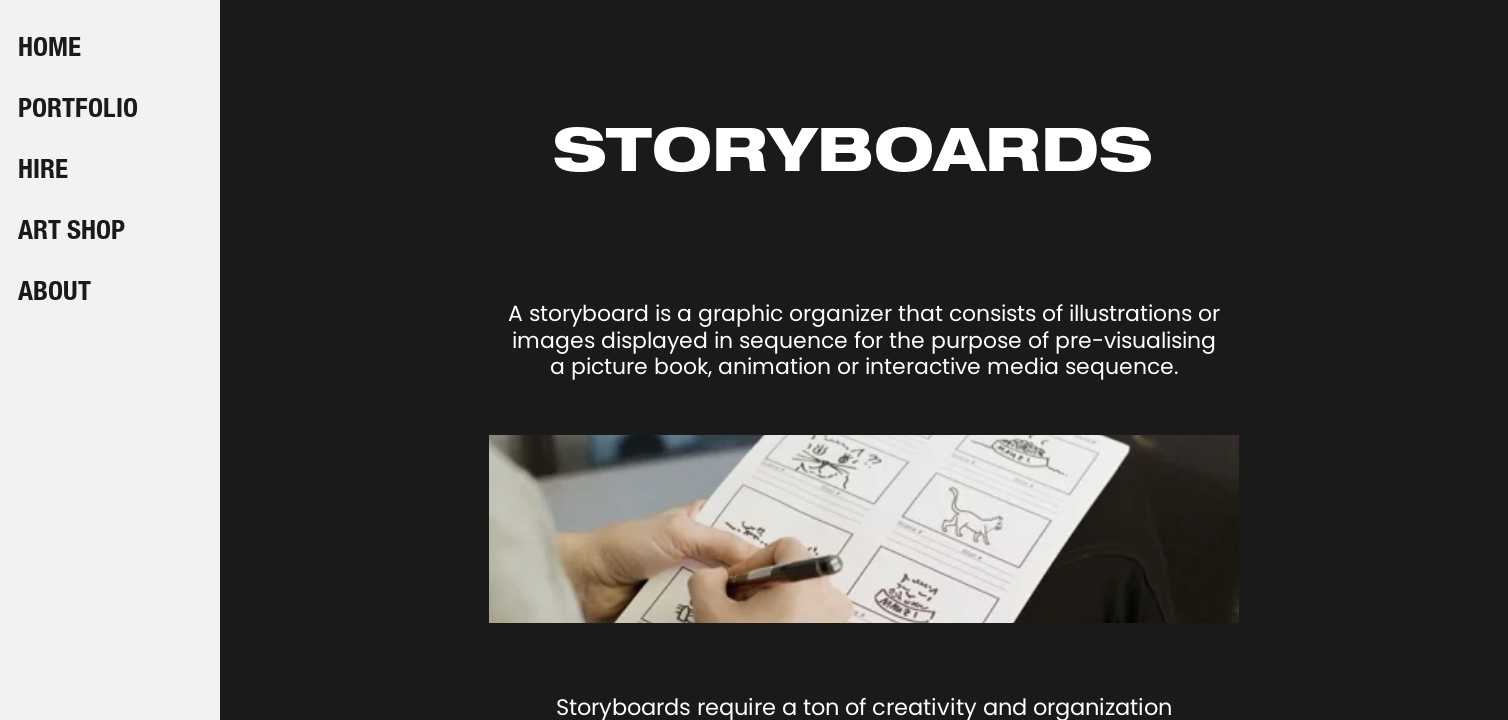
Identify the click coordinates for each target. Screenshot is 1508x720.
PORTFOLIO (78, 111)
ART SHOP (71, 233)
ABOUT (54, 294)
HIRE (43, 172)
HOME (49, 50)
